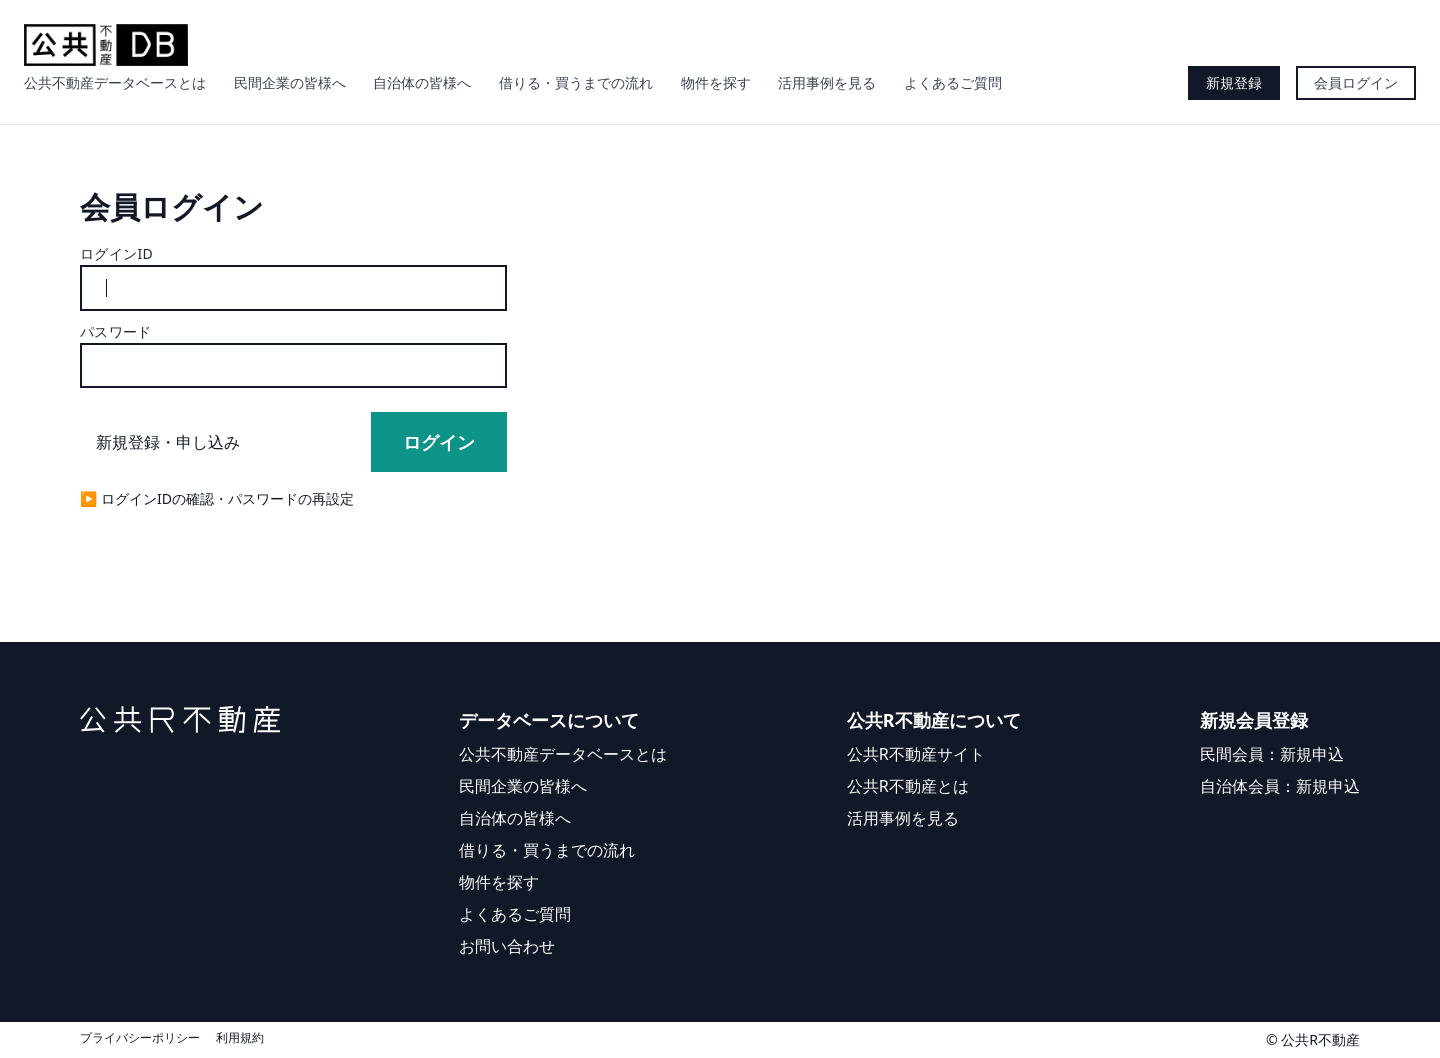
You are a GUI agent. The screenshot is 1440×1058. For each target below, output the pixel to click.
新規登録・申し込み (168, 442)
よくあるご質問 (953, 82)
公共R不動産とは (908, 786)
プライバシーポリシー (140, 1038)
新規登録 (1234, 82)
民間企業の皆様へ (290, 82)
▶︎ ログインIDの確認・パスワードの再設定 (217, 498)
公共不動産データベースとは (115, 82)
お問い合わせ (507, 946)
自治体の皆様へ (422, 82)
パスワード (116, 331)
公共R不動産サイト (916, 754)
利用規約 (240, 1038)
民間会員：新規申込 (1272, 754)
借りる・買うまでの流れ (576, 82)
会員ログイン (1356, 82)
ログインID (116, 253)
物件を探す (716, 82)
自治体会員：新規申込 (1280, 786)
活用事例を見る (827, 82)
